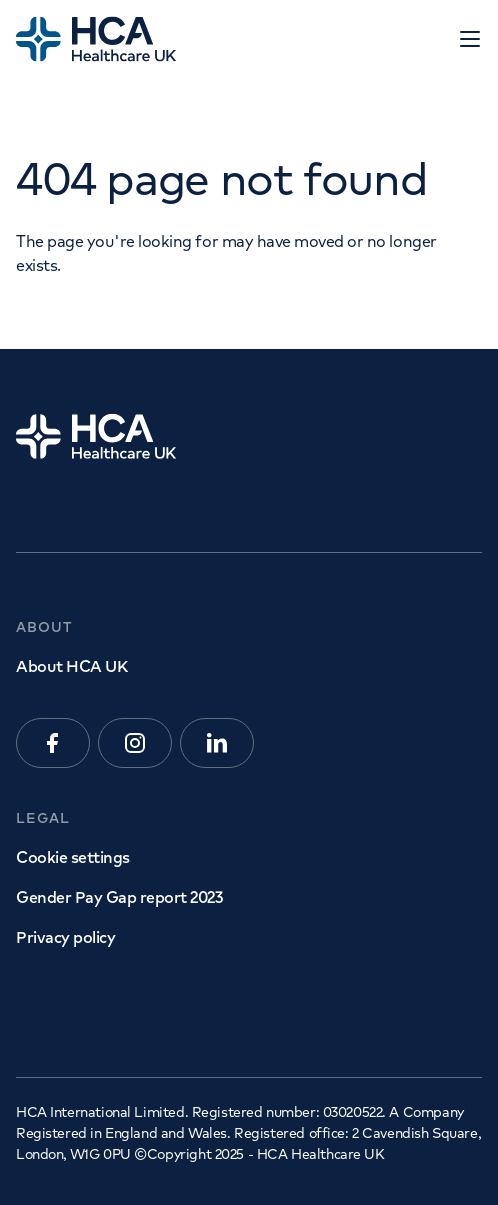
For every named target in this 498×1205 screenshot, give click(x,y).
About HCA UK (71, 666)
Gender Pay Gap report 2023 (119, 897)
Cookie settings (73, 857)
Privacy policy (65, 937)
